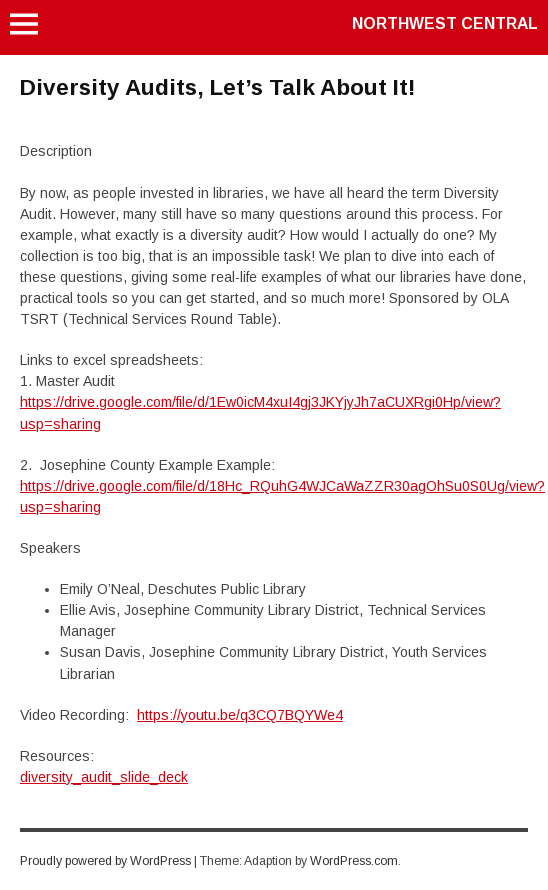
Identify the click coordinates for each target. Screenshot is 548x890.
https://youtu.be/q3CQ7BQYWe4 (240, 715)
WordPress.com (354, 861)
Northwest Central (445, 23)
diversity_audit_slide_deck (104, 777)
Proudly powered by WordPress (105, 861)
